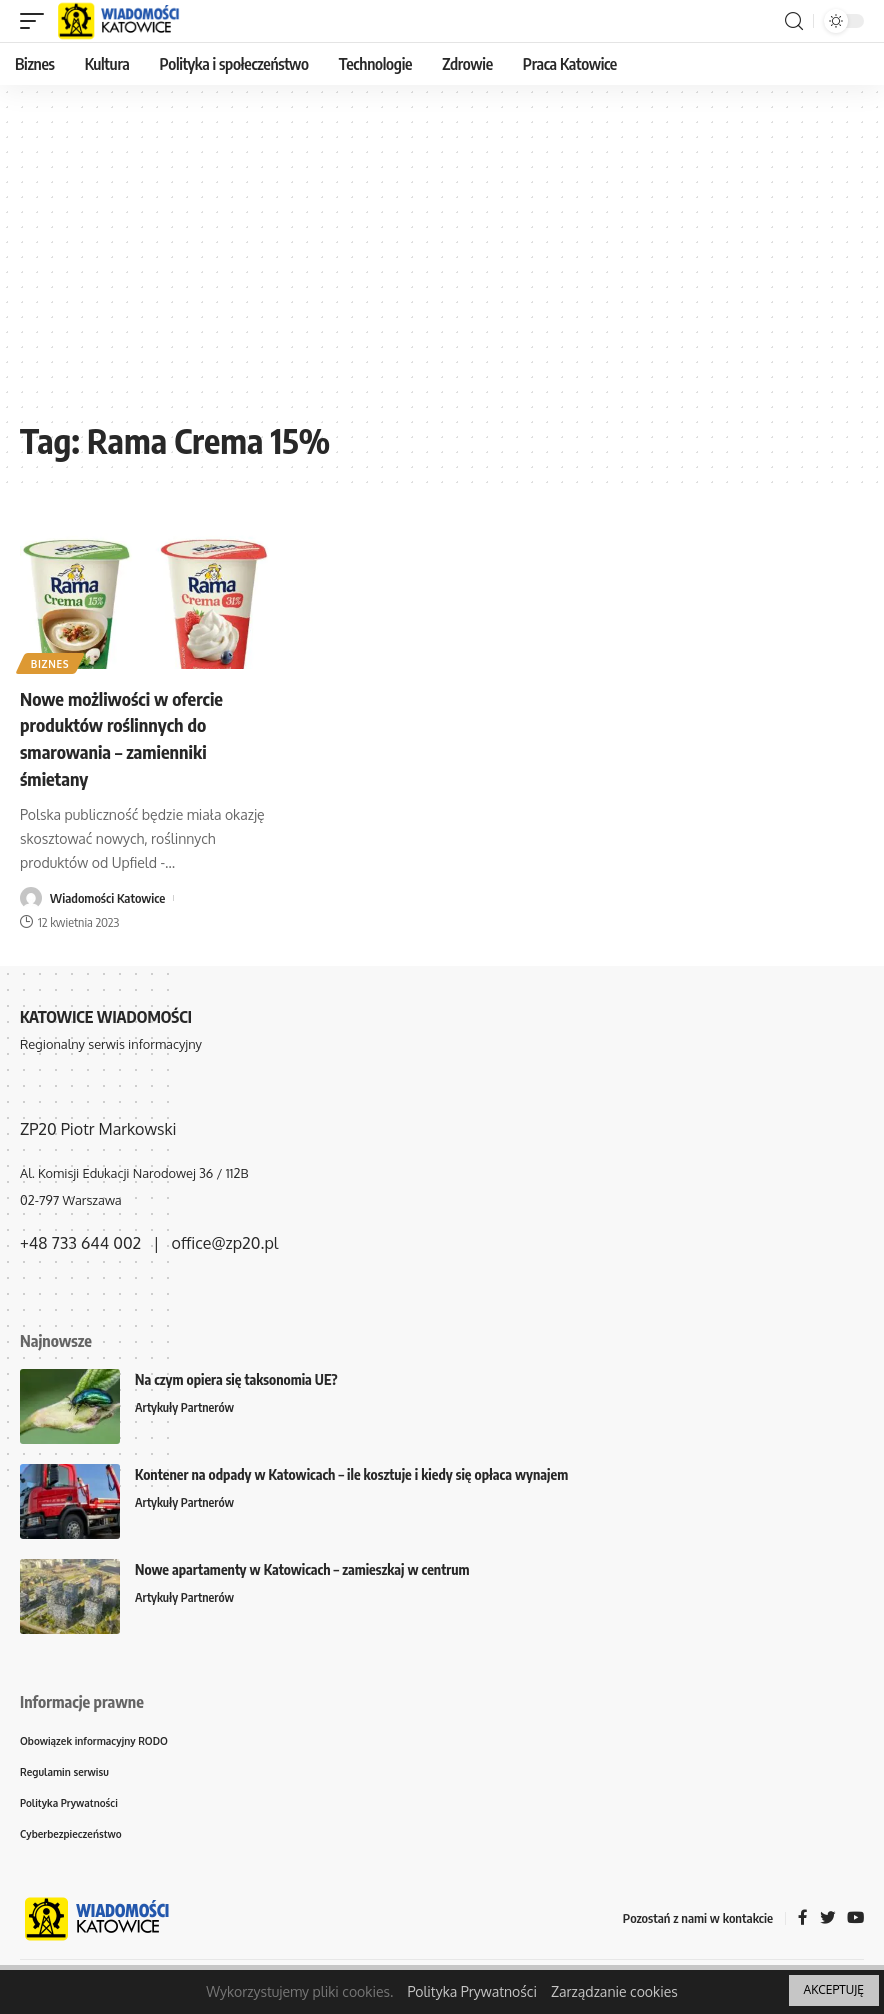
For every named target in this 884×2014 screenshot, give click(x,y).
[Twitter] (826, 1920)
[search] (794, 21)
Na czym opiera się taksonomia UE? (236, 1376)
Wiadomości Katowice (108, 895)
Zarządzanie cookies (614, 1991)
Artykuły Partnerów (187, 1405)
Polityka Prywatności (472, 1991)
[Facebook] (801, 1920)
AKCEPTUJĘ (834, 1989)
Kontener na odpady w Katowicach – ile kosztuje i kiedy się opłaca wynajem (351, 1471)
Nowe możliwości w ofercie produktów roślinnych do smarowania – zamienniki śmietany (132, 736)
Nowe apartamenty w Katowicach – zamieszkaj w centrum (302, 1566)
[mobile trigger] (37, 21)
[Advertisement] (442, 260)
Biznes (51, 663)
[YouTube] (855, 1920)
